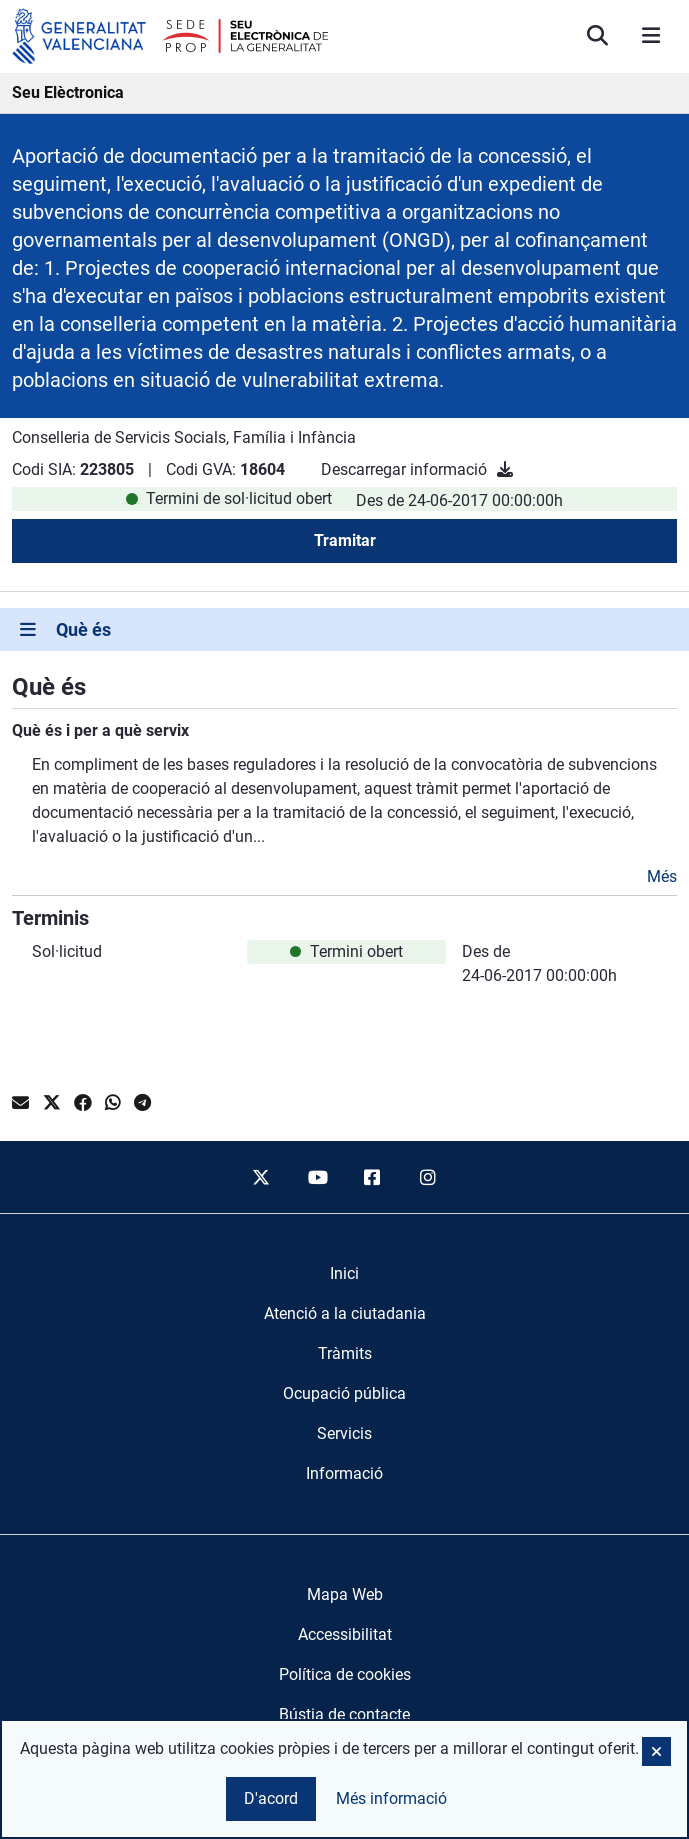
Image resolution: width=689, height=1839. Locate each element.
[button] (656, 1751)
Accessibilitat (345, 1634)
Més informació (391, 1798)
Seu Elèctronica (68, 92)
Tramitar (345, 540)
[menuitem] (344, 1274)
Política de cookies (345, 1674)
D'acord (271, 1798)
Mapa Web (345, 1594)
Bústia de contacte (344, 1714)
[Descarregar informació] (505, 469)
